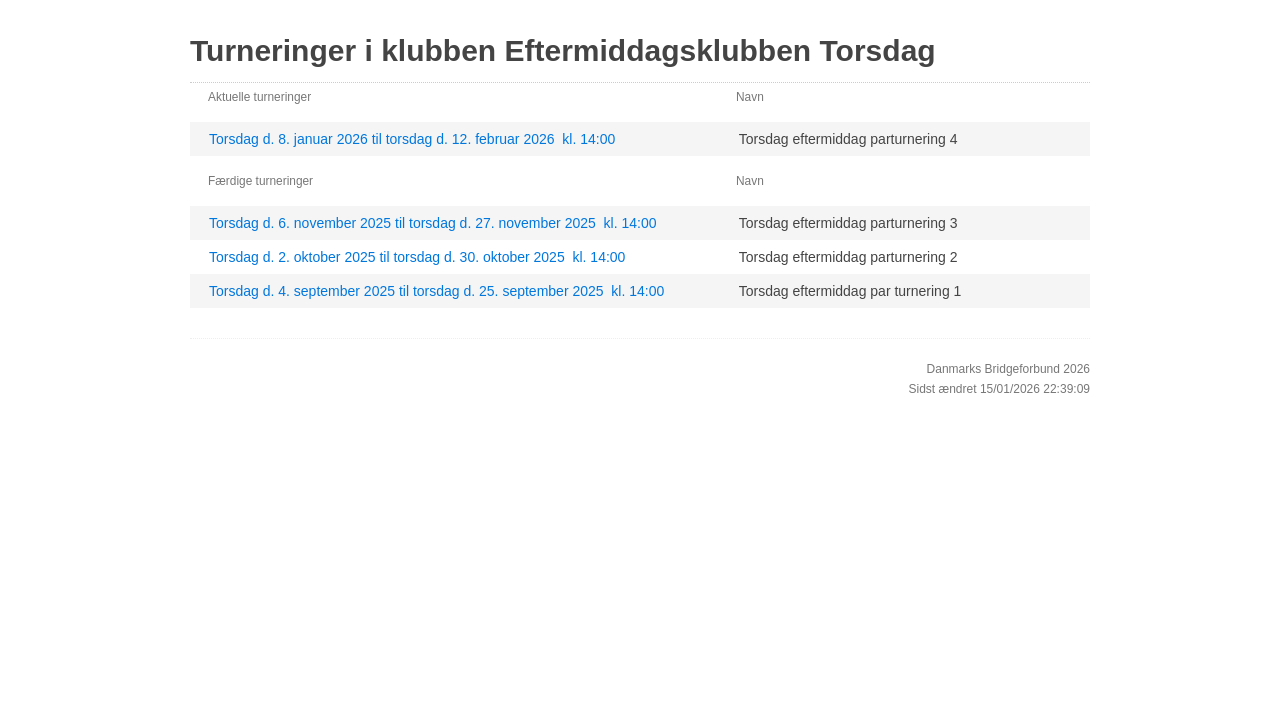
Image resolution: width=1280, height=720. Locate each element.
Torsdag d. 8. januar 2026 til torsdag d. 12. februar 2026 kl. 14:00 (412, 139)
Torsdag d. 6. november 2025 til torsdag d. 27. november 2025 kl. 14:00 (433, 223)
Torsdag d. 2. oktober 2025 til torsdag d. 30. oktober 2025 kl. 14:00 (417, 257)
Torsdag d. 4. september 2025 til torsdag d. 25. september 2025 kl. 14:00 (436, 291)
